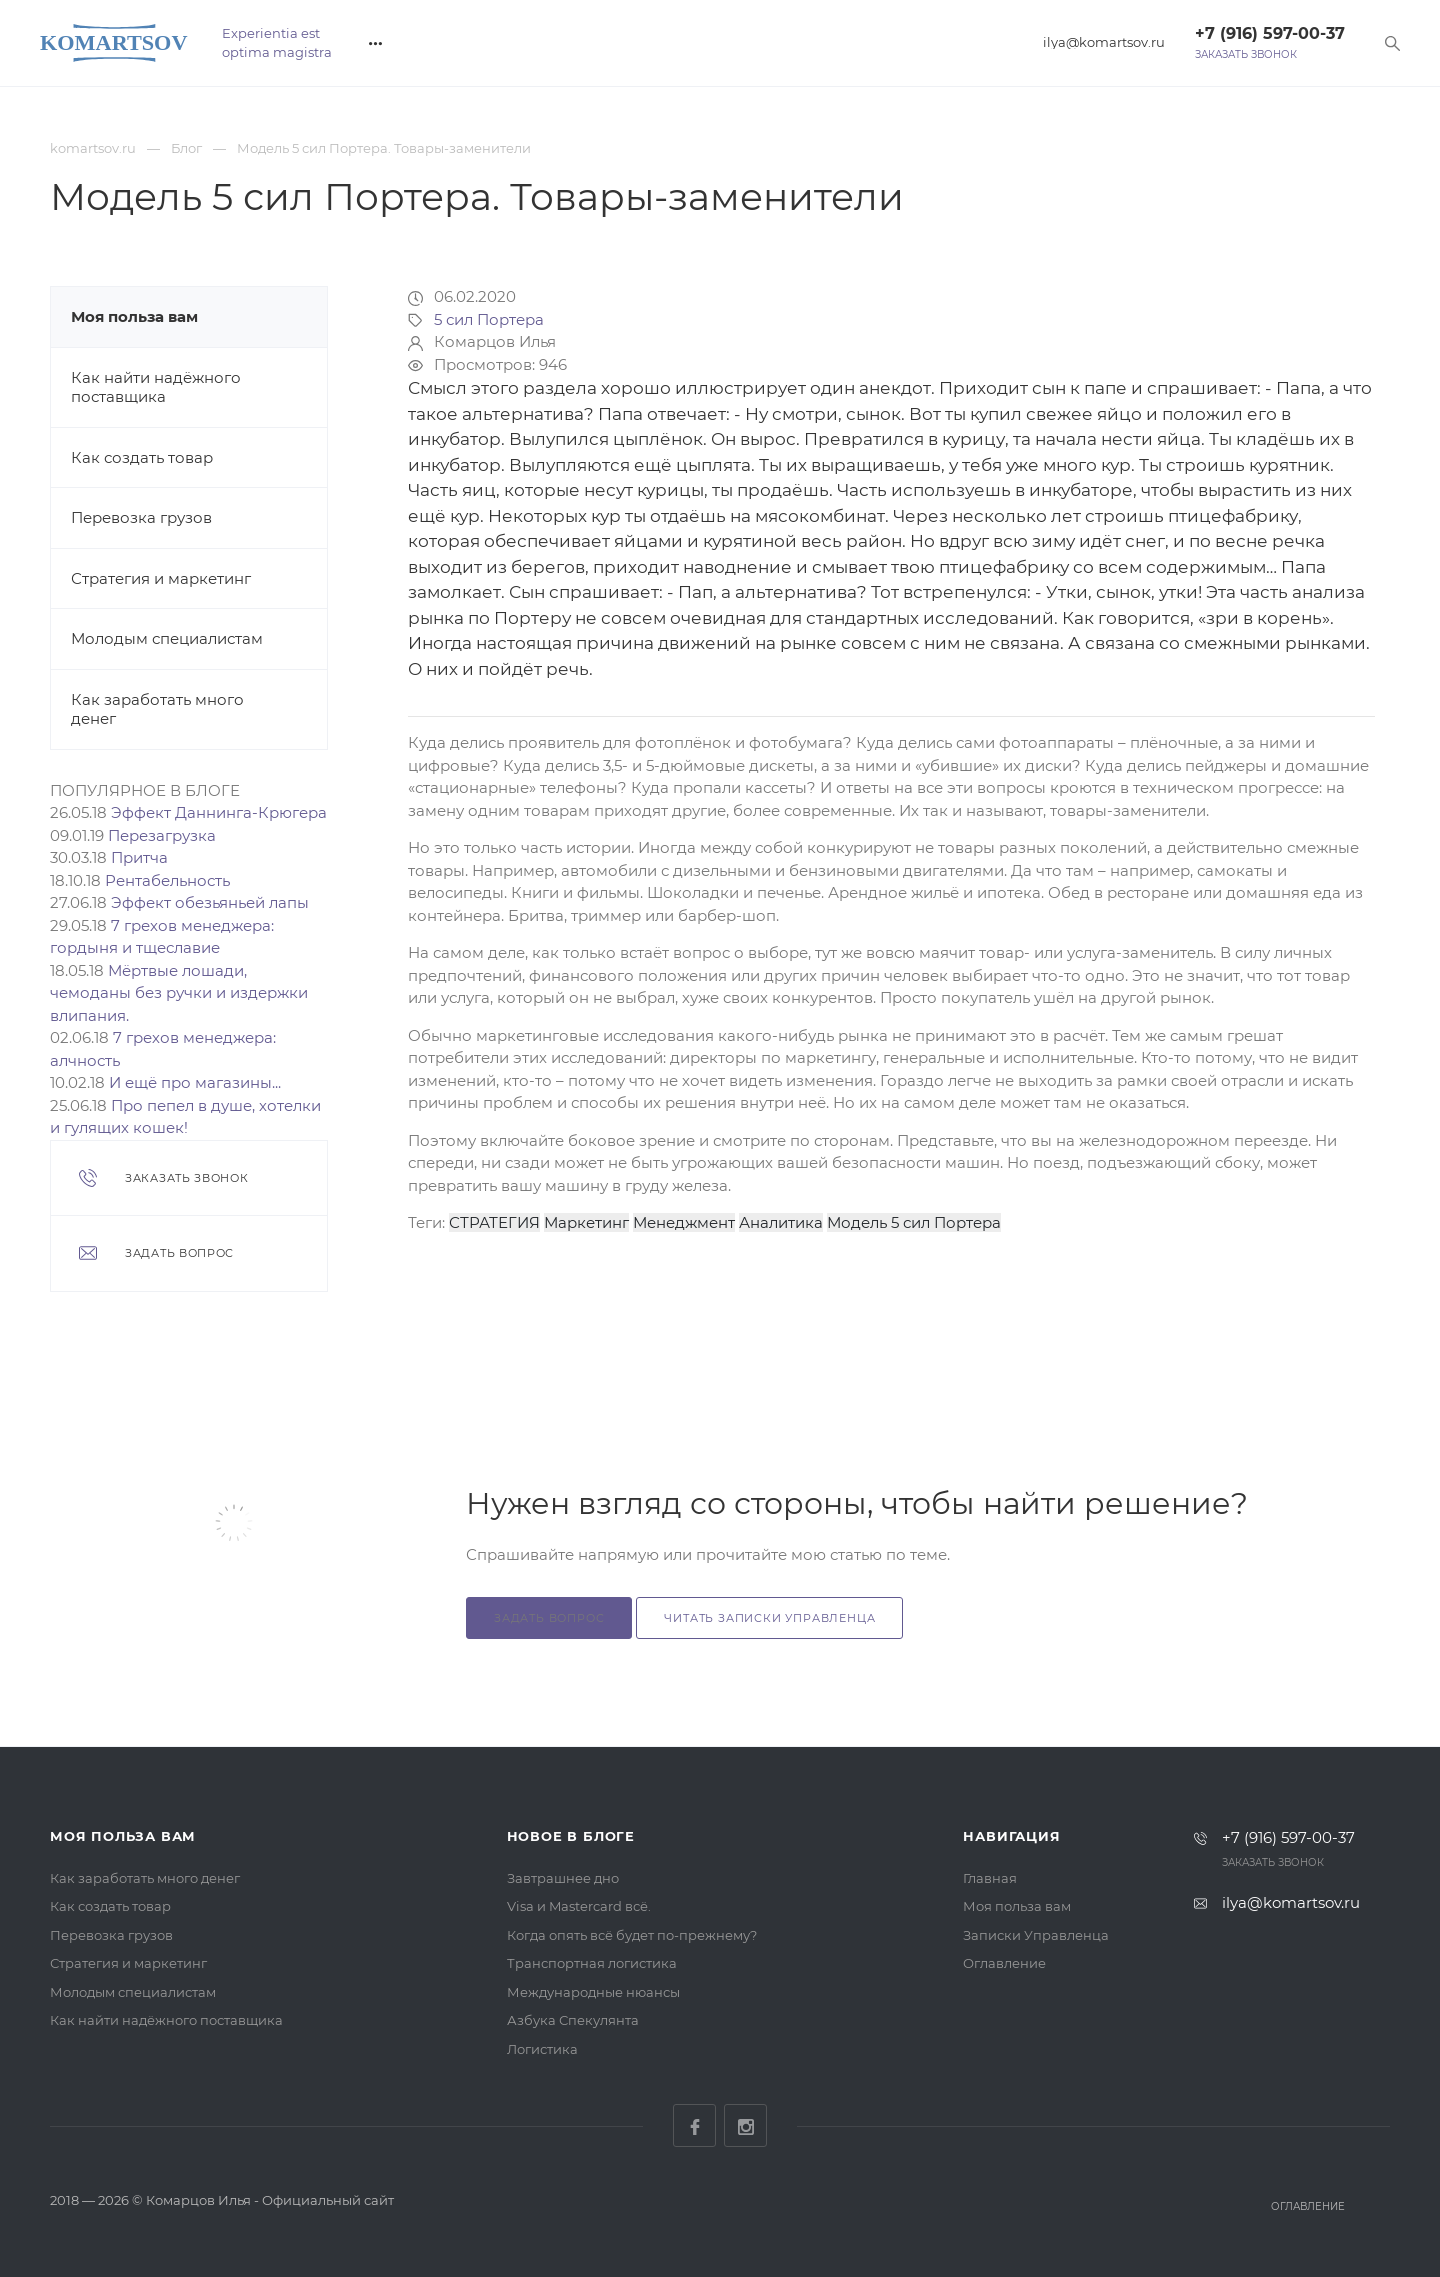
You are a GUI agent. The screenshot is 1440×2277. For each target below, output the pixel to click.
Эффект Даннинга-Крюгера (219, 812)
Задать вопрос (549, 1618)
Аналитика (781, 1222)
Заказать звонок (1246, 55)
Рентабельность (167, 880)
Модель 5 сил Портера (914, 1222)
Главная (990, 1878)
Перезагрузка (162, 835)
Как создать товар (142, 457)
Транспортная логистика (592, 1963)
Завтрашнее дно (563, 1878)
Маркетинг (586, 1222)
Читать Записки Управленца (769, 1618)
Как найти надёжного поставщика (156, 387)
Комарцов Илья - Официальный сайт (270, 2200)
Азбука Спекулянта (573, 2020)
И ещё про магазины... (195, 1082)
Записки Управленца (1036, 1935)
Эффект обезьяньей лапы (210, 902)
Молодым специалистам (167, 638)
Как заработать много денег (145, 1878)
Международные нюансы (593, 1992)
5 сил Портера (489, 319)
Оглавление (1004, 1963)
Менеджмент (684, 1222)
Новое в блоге (571, 1836)
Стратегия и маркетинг (161, 578)
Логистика (542, 2049)
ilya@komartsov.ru (1104, 42)
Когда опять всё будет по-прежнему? (632, 1935)
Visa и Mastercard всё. (579, 1906)
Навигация (1011, 1836)
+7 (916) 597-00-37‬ (1270, 33)
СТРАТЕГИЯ (494, 1222)
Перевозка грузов (141, 517)
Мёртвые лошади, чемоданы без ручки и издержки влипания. (179, 993)
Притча (139, 857)
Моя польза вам (134, 316)
